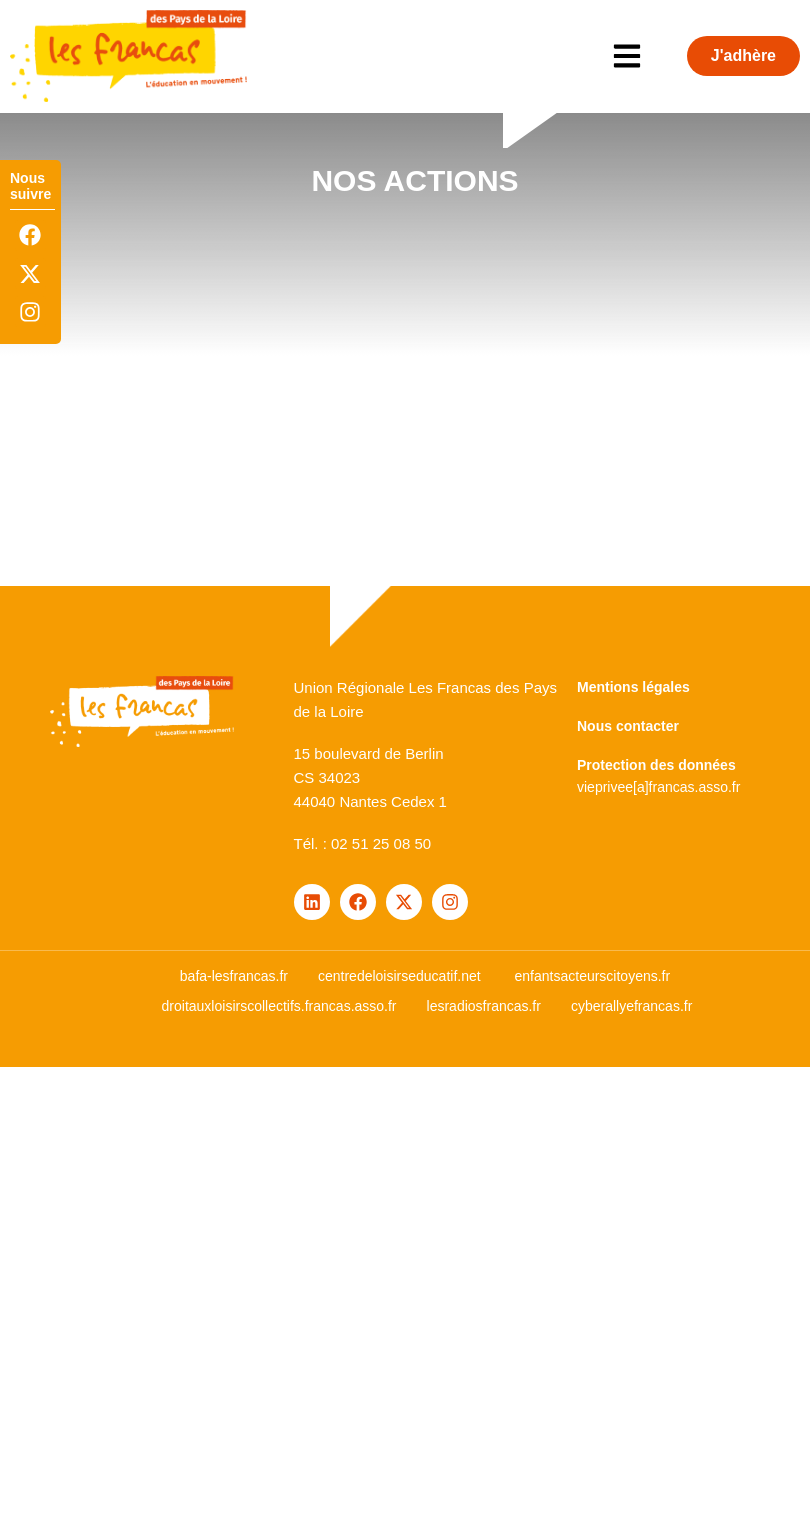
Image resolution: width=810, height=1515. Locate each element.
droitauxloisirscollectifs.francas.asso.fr (279, 1006)
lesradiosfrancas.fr (484, 1006)
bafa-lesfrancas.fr (234, 976)
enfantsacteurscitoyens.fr (593, 976)
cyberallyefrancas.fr (631, 1006)
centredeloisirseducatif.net (399, 976)
